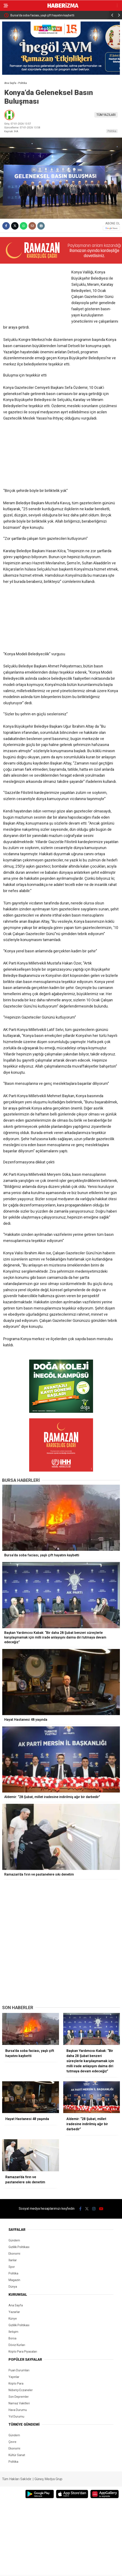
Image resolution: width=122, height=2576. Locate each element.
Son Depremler (19, 2396)
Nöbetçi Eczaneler (21, 2390)
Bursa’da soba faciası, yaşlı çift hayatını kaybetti (42, 15)
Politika (112, 131)
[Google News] (111, 228)
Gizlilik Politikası (19, 2247)
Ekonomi (14, 2253)
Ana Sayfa (16, 2305)
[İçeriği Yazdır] (41, 226)
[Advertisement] (61, 456)
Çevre (12, 2442)
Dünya (13, 2286)
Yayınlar (14, 2377)
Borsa (12, 2338)
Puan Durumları (19, 2370)
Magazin (14, 2280)
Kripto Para (16, 2383)
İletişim (13, 2331)
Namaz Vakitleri (19, 2403)
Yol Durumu (16, 2416)
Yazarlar (14, 2312)
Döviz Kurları (17, 2345)
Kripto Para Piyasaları (23, 2351)
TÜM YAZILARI (106, 114)
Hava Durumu (18, 2410)
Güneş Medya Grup (48, 2479)
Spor (12, 2266)
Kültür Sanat (17, 2455)
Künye (13, 2318)
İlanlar (13, 2260)
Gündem (14, 2240)
